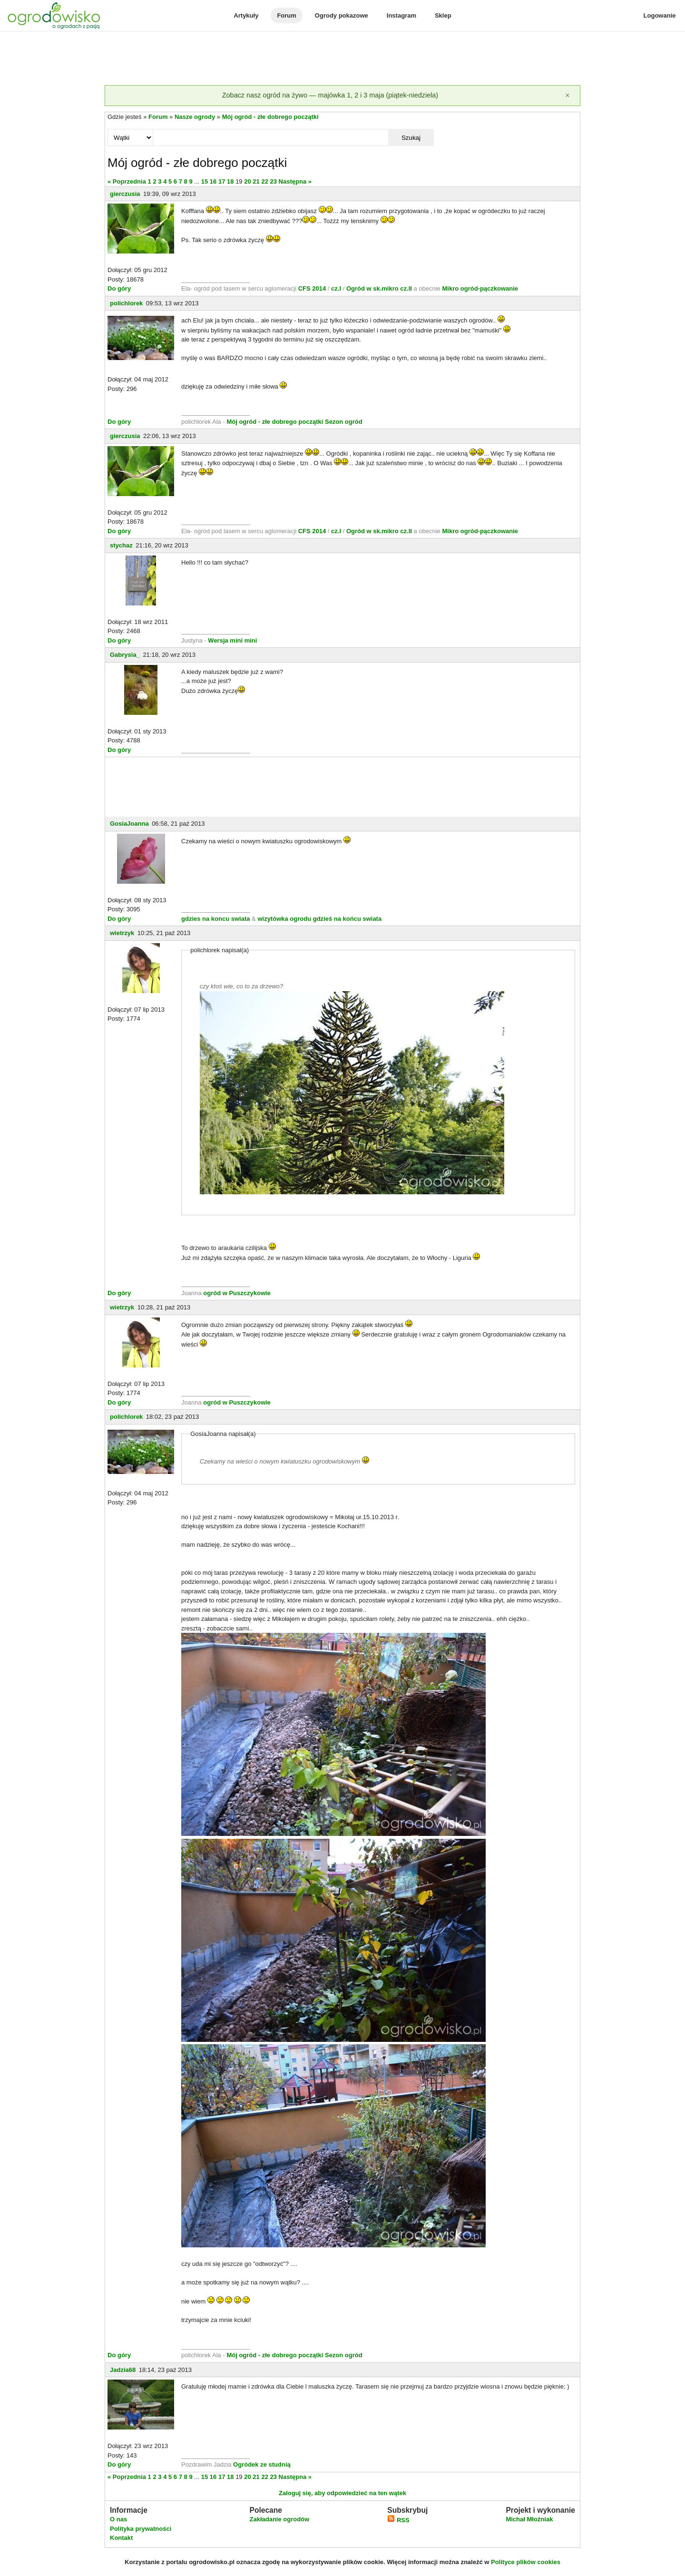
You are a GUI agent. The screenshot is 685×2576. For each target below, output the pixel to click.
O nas (118, 2519)
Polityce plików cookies (525, 2562)
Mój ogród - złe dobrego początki (270, 116)
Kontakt (121, 2537)
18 (230, 181)
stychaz (121, 545)
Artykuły (246, 15)
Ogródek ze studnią (262, 2464)
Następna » (295, 181)
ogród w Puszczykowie (237, 1293)
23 (273, 181)
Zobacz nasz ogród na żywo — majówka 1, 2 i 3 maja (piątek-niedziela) (330, 95)
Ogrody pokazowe (341, 15)
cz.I (336, 288)
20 (247, 181)
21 (256, 181)
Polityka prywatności (140, 2528)
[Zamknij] (567, 96)
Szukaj (411, 137)
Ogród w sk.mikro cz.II (380, 288)
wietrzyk (122, 933)
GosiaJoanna (129, 823)
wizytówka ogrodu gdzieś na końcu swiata (319, 918)
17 (221, 181)
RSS (398, 2520)
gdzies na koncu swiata (215, 918)
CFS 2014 (312, 288)
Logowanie (660, 15)
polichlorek (126, 303)
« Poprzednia (127, 181)
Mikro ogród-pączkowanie (480, 288)
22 (264, 181)
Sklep (443, 15)
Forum (286, 15)
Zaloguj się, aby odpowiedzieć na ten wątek (342, 2493)
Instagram (401, 15)
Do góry (119, 288)
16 (213, 181)
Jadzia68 (123, 2369)
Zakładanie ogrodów (279, 2519)
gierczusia (125, 193)
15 (204, 181)
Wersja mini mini (232, 640)
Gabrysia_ (125, 654)
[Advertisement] (342, 59)
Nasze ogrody (195, 116)
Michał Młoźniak (529, 2519)
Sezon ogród (343, 421)
